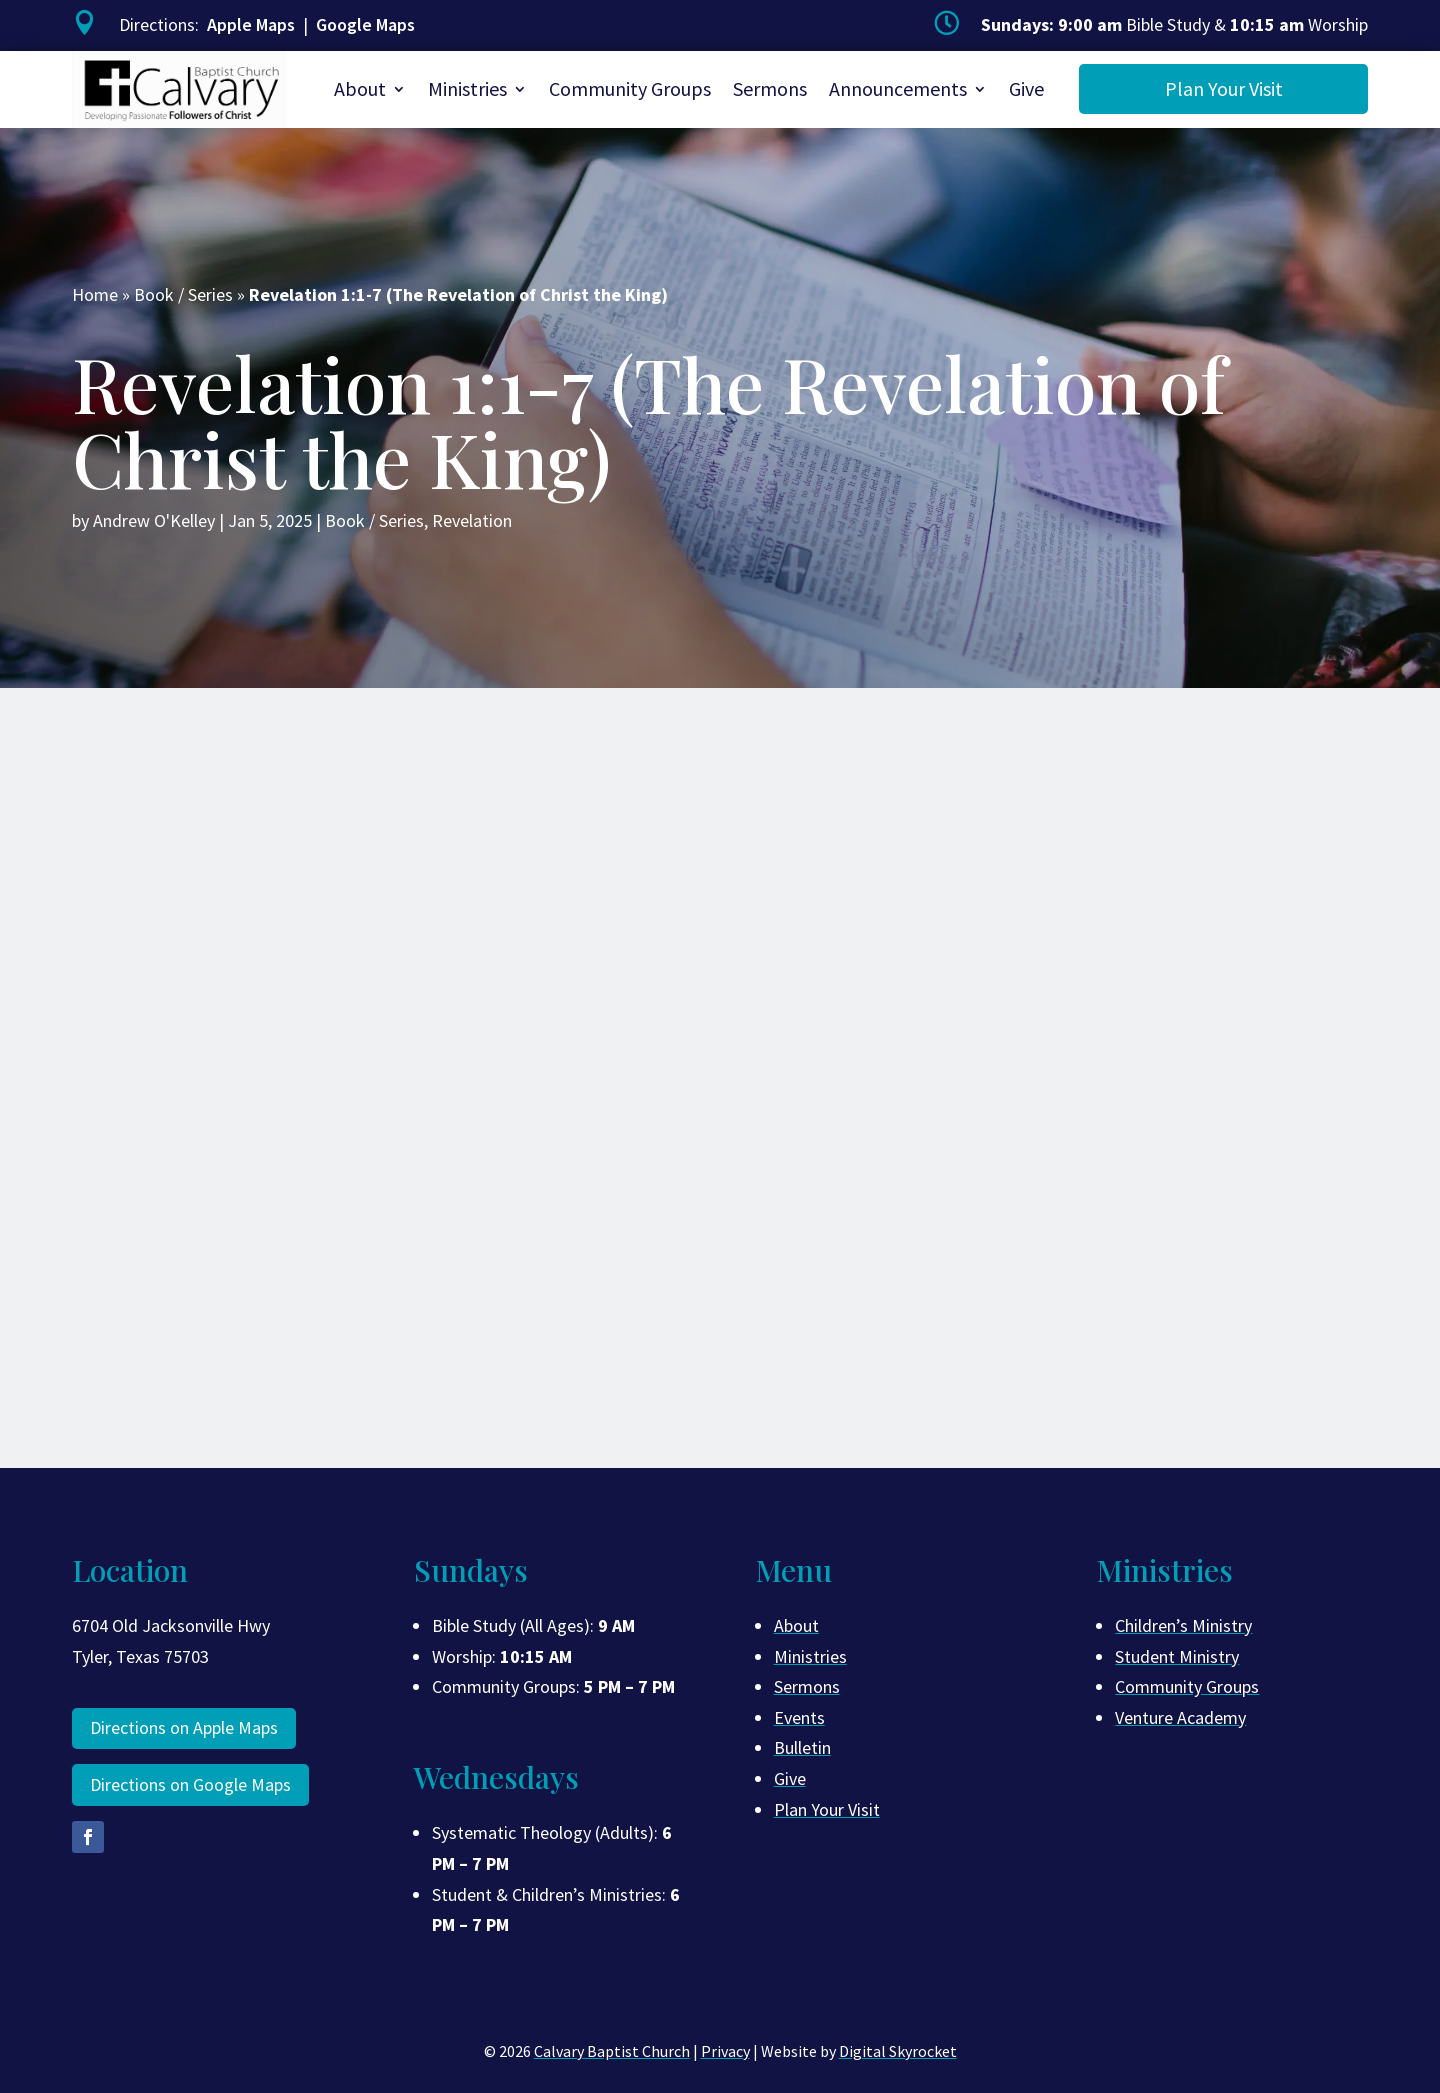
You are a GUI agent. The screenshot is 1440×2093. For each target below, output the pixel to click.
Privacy (725, 2051)
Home (95, 294)
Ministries (467, 88)
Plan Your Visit (1224, 88)
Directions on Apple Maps (184, 1727)
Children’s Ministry (1183, 1625)
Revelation (472, 520)
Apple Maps (251, 24)
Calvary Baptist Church (612, 2051)
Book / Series (183, 294)
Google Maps (365, 24)
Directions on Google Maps (190, 1784)
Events (799, 1717)
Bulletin (802, 1747)
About (360, 88)
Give (1026, 88)
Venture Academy (1180, 1717)
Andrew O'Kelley (154, 520)
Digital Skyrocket (898, 2051)
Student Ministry (1177, 1656)
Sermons (770, 88)
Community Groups (630, 88)
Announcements (898, 88)
